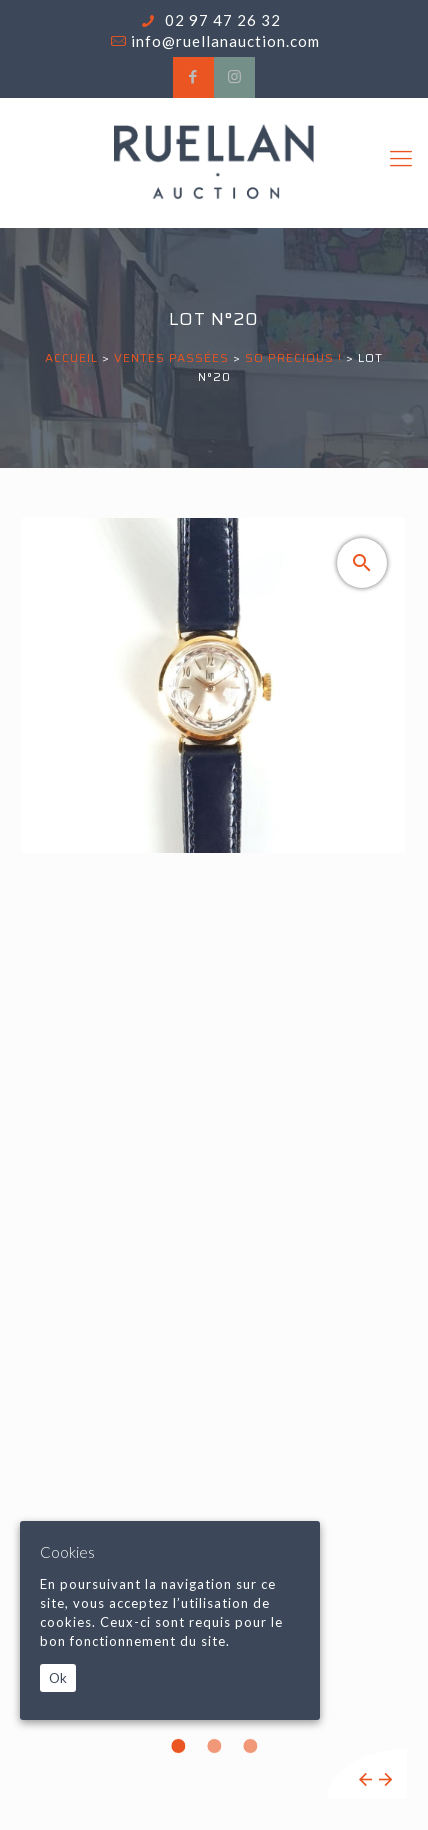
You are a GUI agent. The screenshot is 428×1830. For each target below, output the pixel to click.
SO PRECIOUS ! (293, 357)
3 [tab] (250, 1746)
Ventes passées (171, 357)
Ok (58, 1678)
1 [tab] (178, 1746)
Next (385, 1779)
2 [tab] (214, 1746)
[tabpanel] (213, 1158)
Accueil (71, 357)
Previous (365, 1779)
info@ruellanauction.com (225, 41)
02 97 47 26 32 (221, 20)
